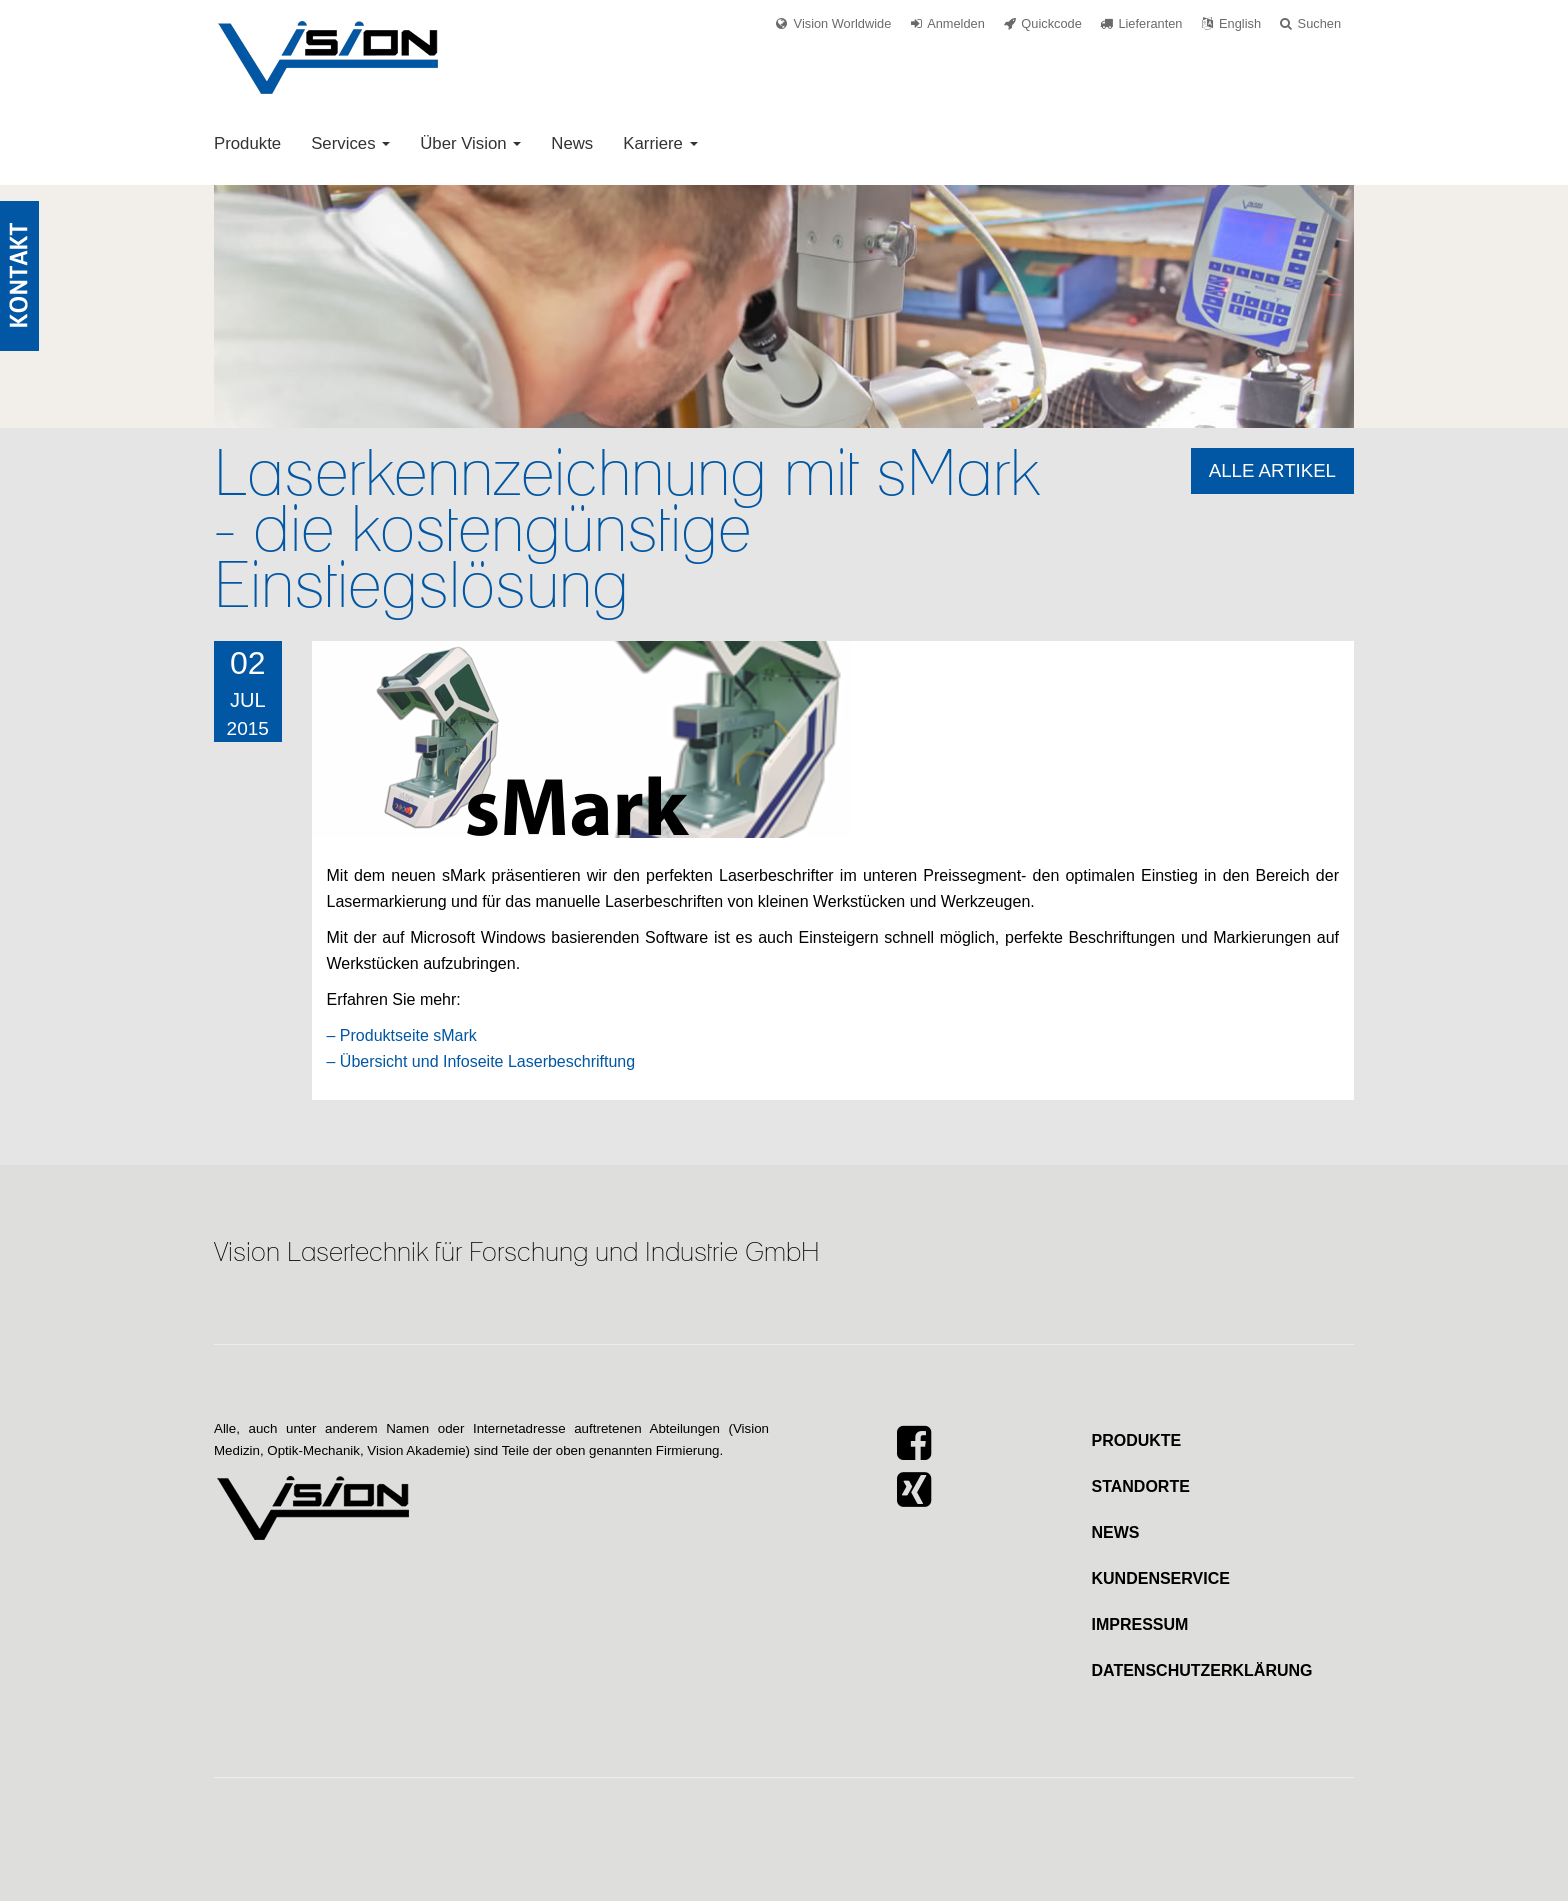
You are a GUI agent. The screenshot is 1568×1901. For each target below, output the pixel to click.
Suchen (1319, 23)
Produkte (247, 143)
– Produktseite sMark (402, 1035)
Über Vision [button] (470, 143)
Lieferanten (1150, 23)
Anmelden (956, 23)
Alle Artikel (1272, 470)
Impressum (1140, 1624)
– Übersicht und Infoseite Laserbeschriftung (481, 1061)
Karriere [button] (660, 143)
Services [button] (350, 143)
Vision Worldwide (843, 23)
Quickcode (1051, 23)
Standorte (1141, 1486)
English (1240, 23)
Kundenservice (1161, 1578)
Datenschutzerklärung (1202, 1670)
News (572, 143)
